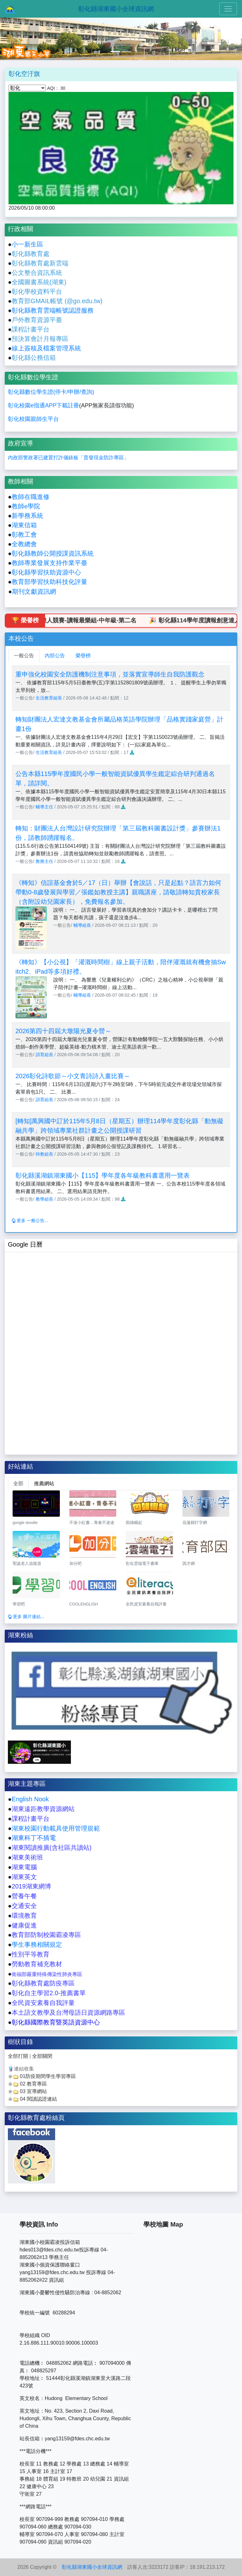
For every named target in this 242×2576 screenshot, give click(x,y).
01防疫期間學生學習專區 (48, 2076)
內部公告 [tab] (55, 655)
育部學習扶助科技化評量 (52, 582)
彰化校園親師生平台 (33, 419)
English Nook (30, 1799)
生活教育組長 (49, 697)
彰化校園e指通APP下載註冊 (43, 405)
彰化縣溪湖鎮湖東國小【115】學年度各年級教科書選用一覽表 (102, 1175)
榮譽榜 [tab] (83, 655)
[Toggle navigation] (228, 9)
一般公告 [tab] (24, 655)
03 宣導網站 (33, 2091)
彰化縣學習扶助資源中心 (46, 572)
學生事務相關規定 (37, 1944)
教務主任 (44, 861)
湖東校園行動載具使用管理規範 (56, 1828)
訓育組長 (44, 1054)
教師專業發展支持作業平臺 (49, 563)
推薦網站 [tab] (44, 1483)
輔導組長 (82, 925)
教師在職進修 (30, 497)
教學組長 (44, 1199)
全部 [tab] (18, 1483)
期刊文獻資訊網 (34, 591)
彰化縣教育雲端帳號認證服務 (53, 310)
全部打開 (18, 2056)
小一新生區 (27, 244)
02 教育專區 (33, 2083)
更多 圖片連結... (26, 1616)
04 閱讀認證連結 (38, 2099)
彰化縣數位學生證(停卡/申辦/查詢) (51, 392)
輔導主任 (44, 806)
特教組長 (44, 1154)
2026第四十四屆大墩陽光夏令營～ (63, 1031)
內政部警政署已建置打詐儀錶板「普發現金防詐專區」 (68, 457)
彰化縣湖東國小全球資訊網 (116, 8)
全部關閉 (42, 2056)
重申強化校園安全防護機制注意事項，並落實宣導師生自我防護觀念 (110, 674)
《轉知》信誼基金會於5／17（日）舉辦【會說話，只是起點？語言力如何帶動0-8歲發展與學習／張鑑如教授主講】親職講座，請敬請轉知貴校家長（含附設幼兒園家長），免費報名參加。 (118, 892)
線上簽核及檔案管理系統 (46, 348)
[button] (18, 39)
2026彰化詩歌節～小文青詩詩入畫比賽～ (72, 1076)
